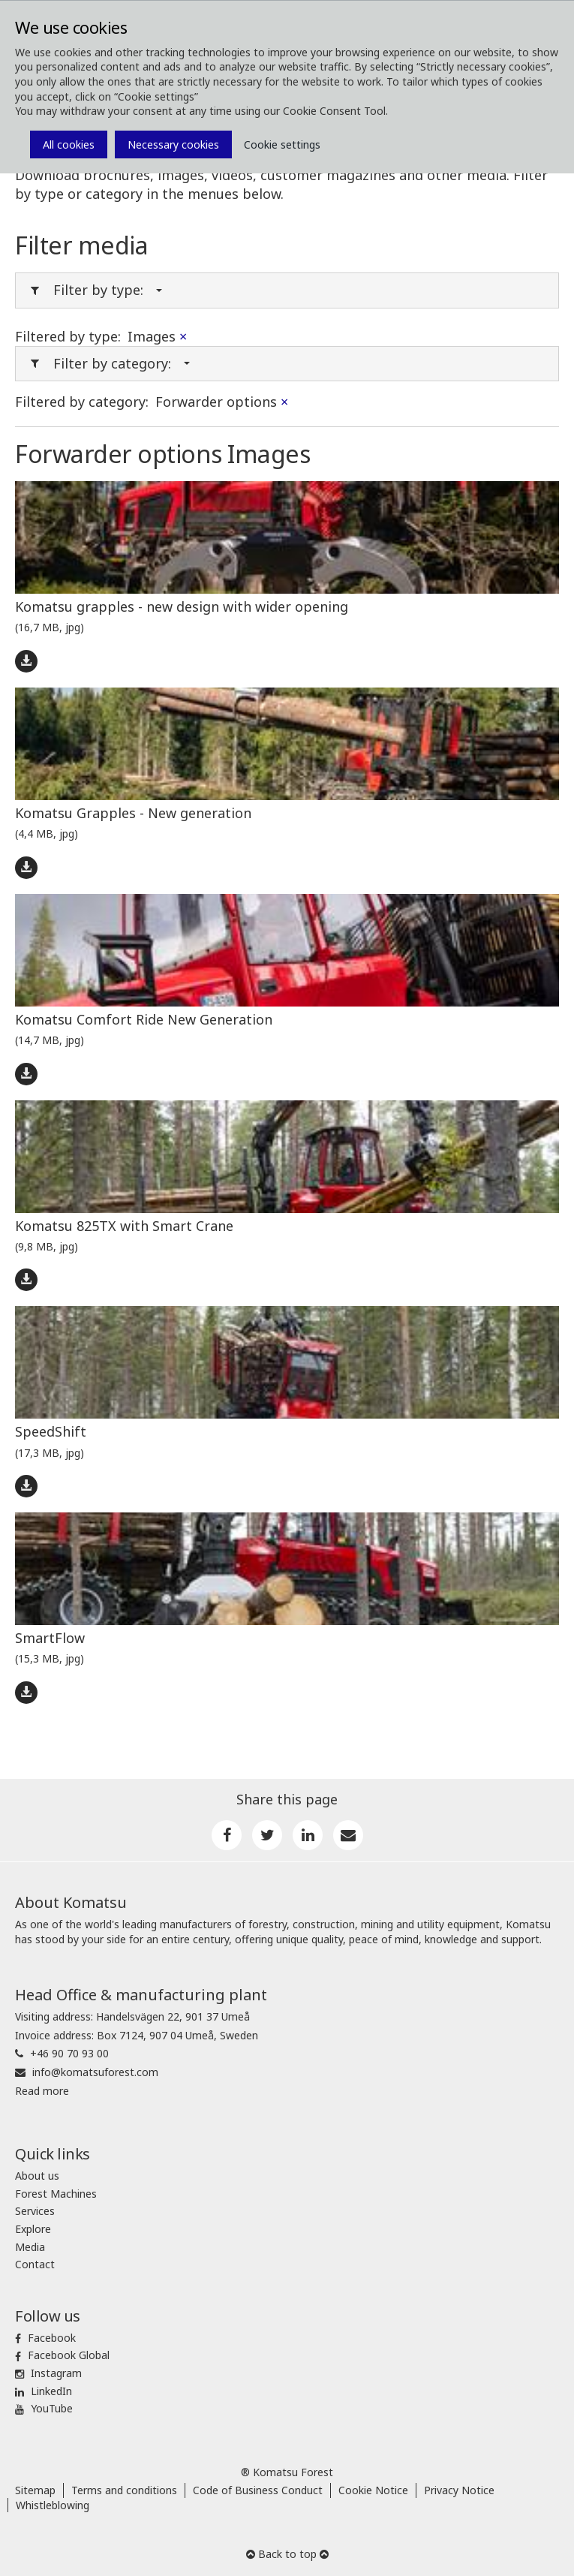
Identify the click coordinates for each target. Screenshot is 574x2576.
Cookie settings (282, 144)
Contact (35, 2264)
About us (37, 2175)
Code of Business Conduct (258, 2490)
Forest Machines (56, 2193)
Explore (33, 2229)
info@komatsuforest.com (95, 2072)
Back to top (287, 2554)
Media (30, 2247)
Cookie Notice (373, 2490)
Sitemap (35, 2490)
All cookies (69, 144)
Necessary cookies (173, 144)
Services (35, 2211)
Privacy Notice (459, 2490)
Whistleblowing (52, 2505)
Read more (42, 2091)
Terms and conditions (124, 2490)
